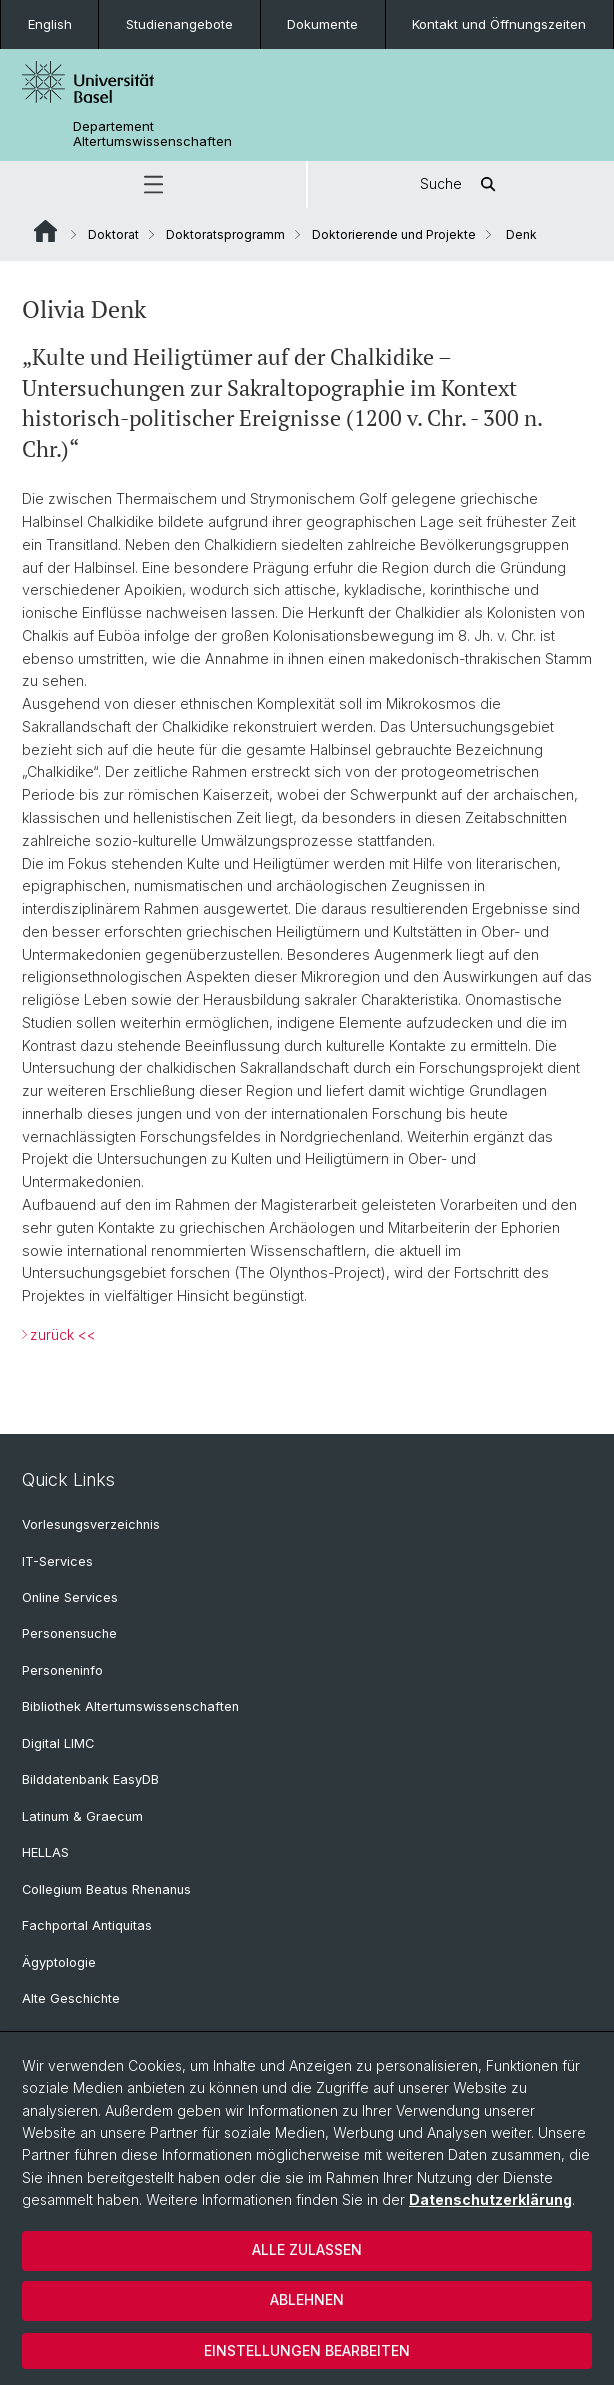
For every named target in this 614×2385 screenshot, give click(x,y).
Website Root (45, 231)
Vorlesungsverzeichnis (91, 1524)
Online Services (70, 1597)
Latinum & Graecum (82, 1816)
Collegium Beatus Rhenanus (106, 1889)
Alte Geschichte (71, 1998)
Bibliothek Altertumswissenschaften (130, 1706)
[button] (153, 184)
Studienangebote (179, 24)
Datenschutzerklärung (490, 2199)
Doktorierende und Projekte (394, 234)
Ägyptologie (59, 1962)
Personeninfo (62, 1670)
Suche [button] (461, 184)
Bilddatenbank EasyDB (90, 1779)
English (50, 24)
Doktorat (113, 234)
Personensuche (69, 1633)
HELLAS (45, 1852)
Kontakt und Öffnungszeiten (499, 24)
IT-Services (57, 1561)
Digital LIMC (58, 1743)
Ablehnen (307, 2299)
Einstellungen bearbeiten (307, 2350)
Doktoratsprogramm (225, 234)
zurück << (63, 1333)
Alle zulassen (307, 2249)
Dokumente (322, 24)
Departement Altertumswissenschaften (152, 134)
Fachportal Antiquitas (87, 1925)
